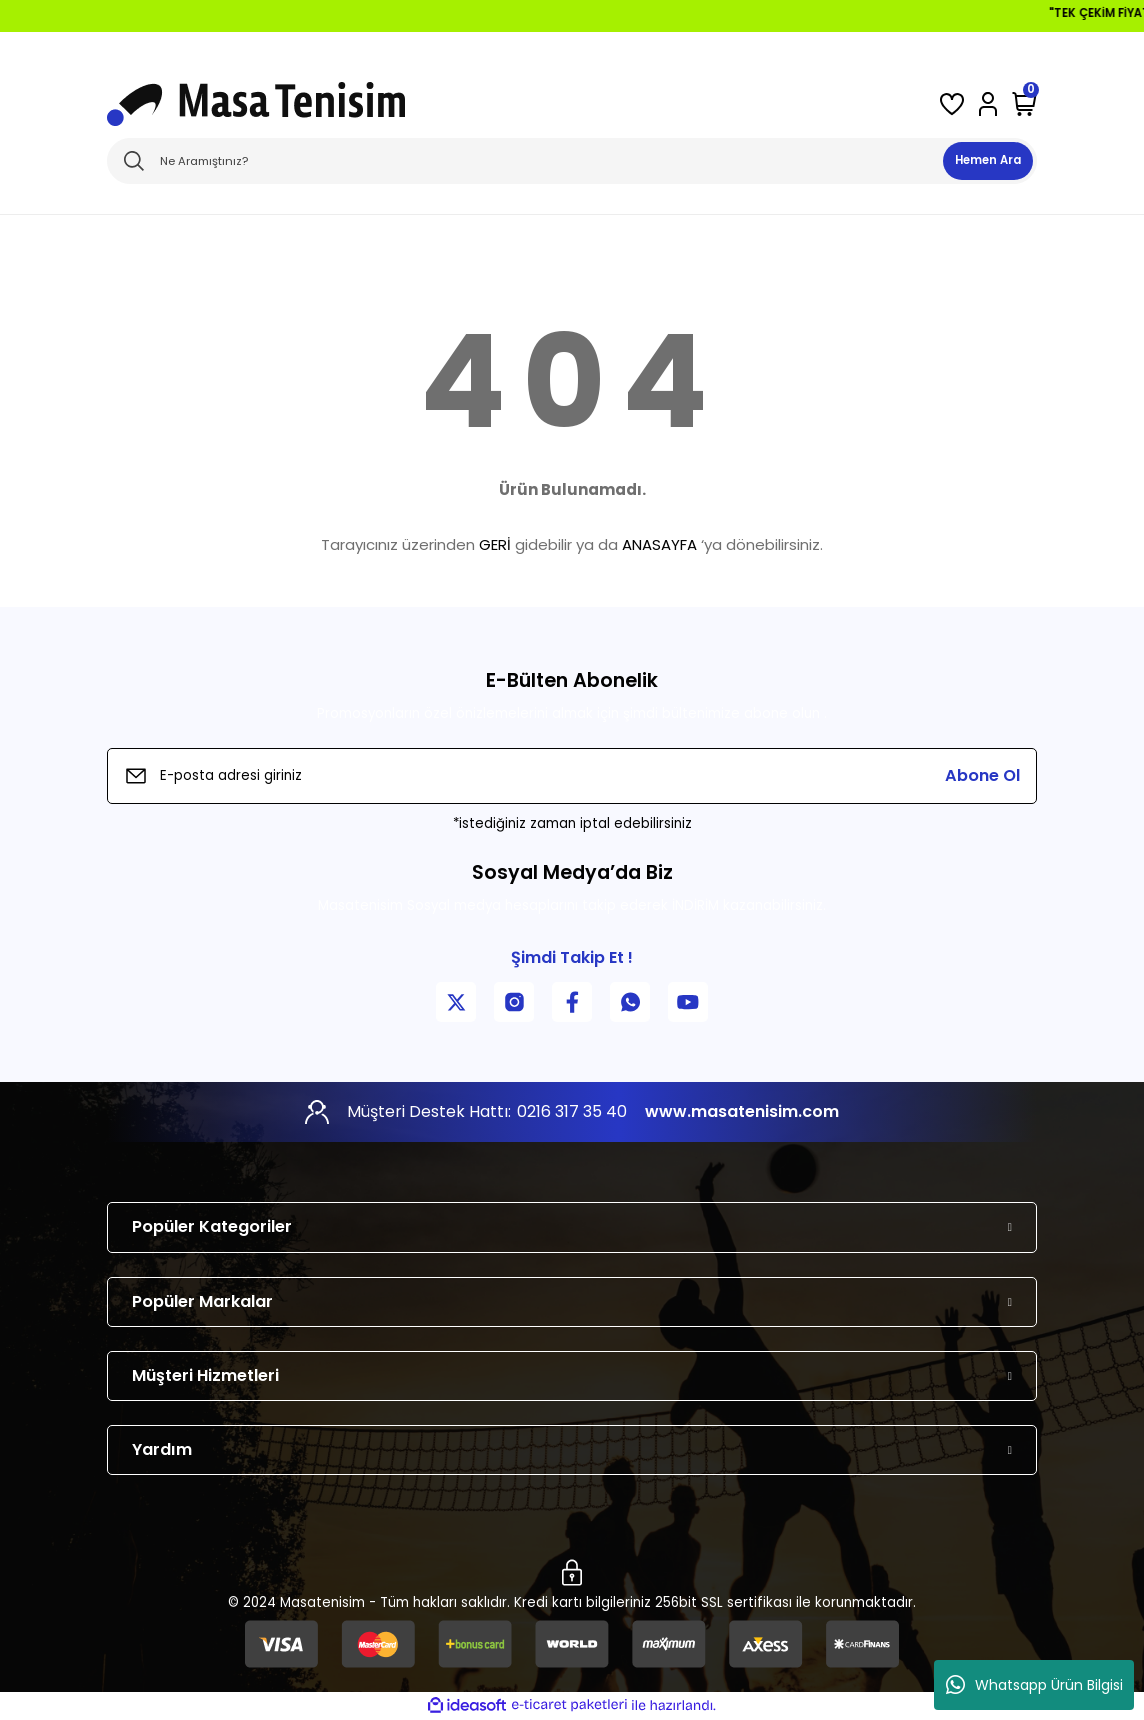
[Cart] (1024, 104)
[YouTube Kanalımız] (688, 1002)
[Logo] (256, 104)
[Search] (572, 161)
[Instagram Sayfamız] (514, 1002)
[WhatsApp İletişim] (630, 1002)
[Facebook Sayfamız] (572, 1002)
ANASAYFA (659, 544)
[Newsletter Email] (572, 776)
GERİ (495, 544)
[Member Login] (988, 104)
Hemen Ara (988, 160)
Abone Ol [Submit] (982, 775)
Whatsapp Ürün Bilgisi (1034, 1685)
